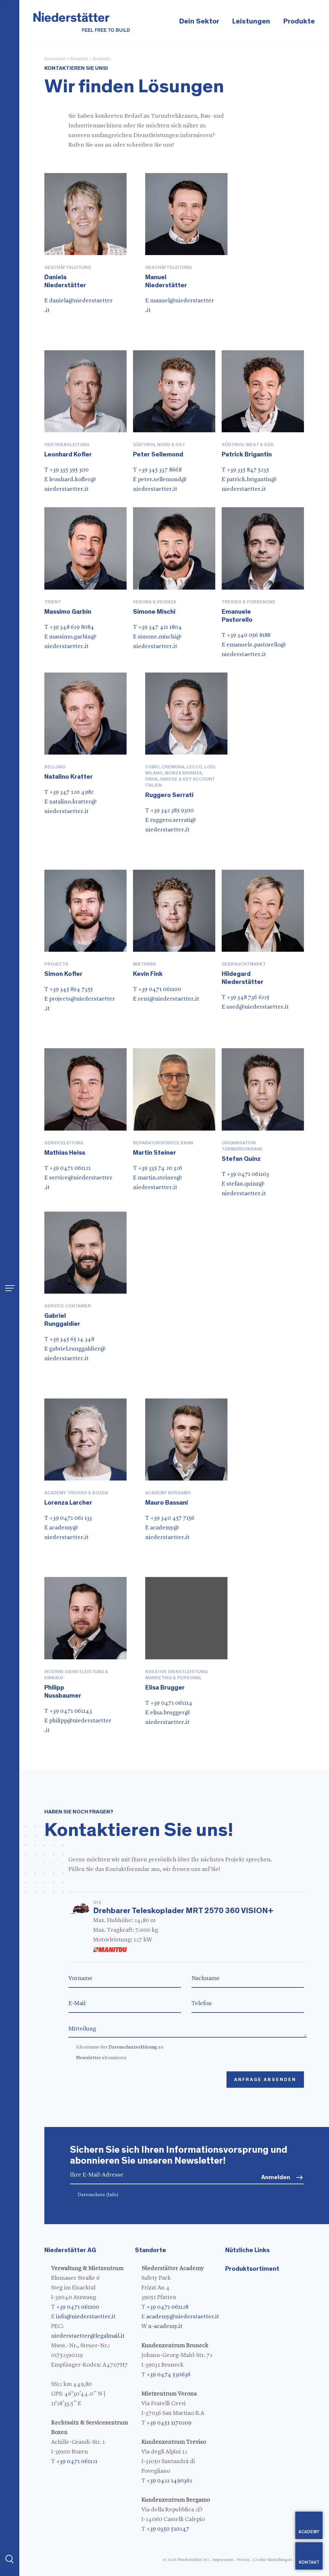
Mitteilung (187, 2029)
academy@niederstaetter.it (182, 2317)
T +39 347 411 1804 (157, 627)
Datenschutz (98, 2195)
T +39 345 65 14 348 (69, 1339)
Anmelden (275, 2177)
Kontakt (79, 59)
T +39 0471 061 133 (68, 1518)
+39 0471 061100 (77, 2307)
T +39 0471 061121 (67, 1168)
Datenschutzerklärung (133, 2047)
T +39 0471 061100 (157, 989)
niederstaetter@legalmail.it (88, 2336)
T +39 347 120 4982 (68, 792)
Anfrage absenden (265, 2079)
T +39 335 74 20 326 (157, 1168)
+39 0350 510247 (168, 2529)
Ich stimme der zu (119, 2047)
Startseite (55, 59)
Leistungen (251, 21)
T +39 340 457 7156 (169, 1518)
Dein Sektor (199, 21)
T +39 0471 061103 (245, 1174)
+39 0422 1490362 (169, 2481)
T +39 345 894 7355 (68, 989)
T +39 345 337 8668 (157, 470)
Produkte (299, 21)
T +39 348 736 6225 (245, 997)
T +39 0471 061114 (168, 1703)
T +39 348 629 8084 (69, 627)
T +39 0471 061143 (68, 1711)
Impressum (222, 2560)
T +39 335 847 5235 (245, 470)
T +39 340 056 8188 (246, 635)
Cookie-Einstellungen (272, 2560)
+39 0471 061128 (167, 2307)
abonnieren (101, 2058)
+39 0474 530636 (169, 2375)
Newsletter (88, 2058)
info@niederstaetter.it (86, 2317)
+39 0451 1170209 (169, 2423)
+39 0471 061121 (76, 2461)
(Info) (112, 2195)
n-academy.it (165, 2326)
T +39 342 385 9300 (169, 810)
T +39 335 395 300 (66, 470)
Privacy (243, 2560)
